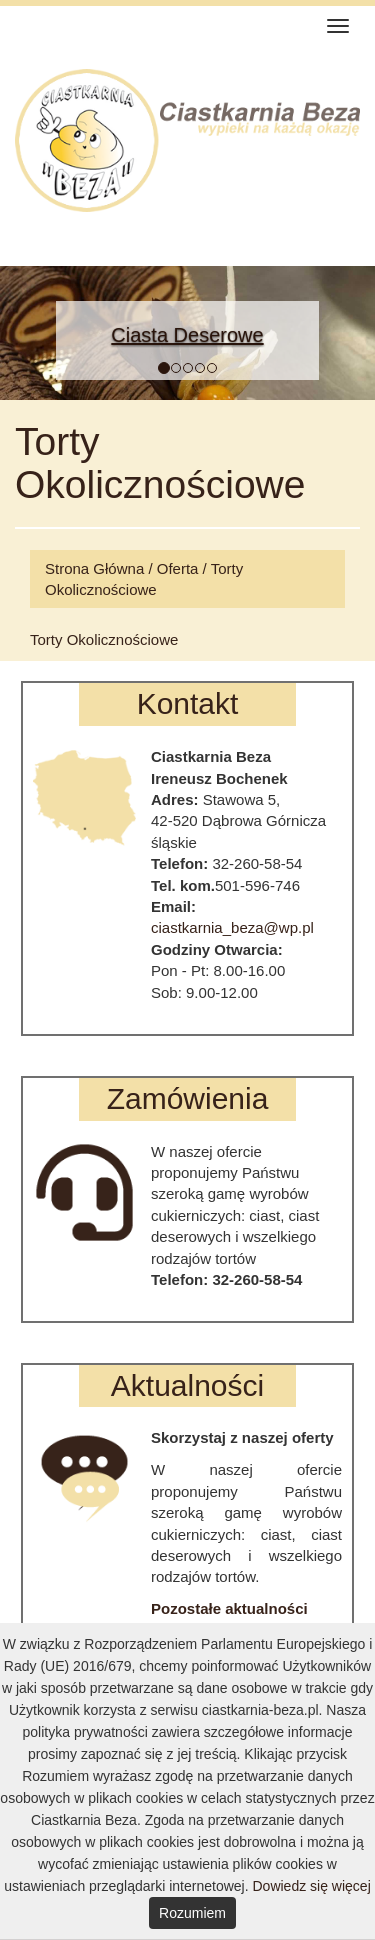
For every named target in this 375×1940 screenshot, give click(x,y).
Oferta (178, 568)
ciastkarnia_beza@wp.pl (232, 927)
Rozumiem (192, 1913)
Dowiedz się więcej (311, 1886)
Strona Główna (94, 568)
